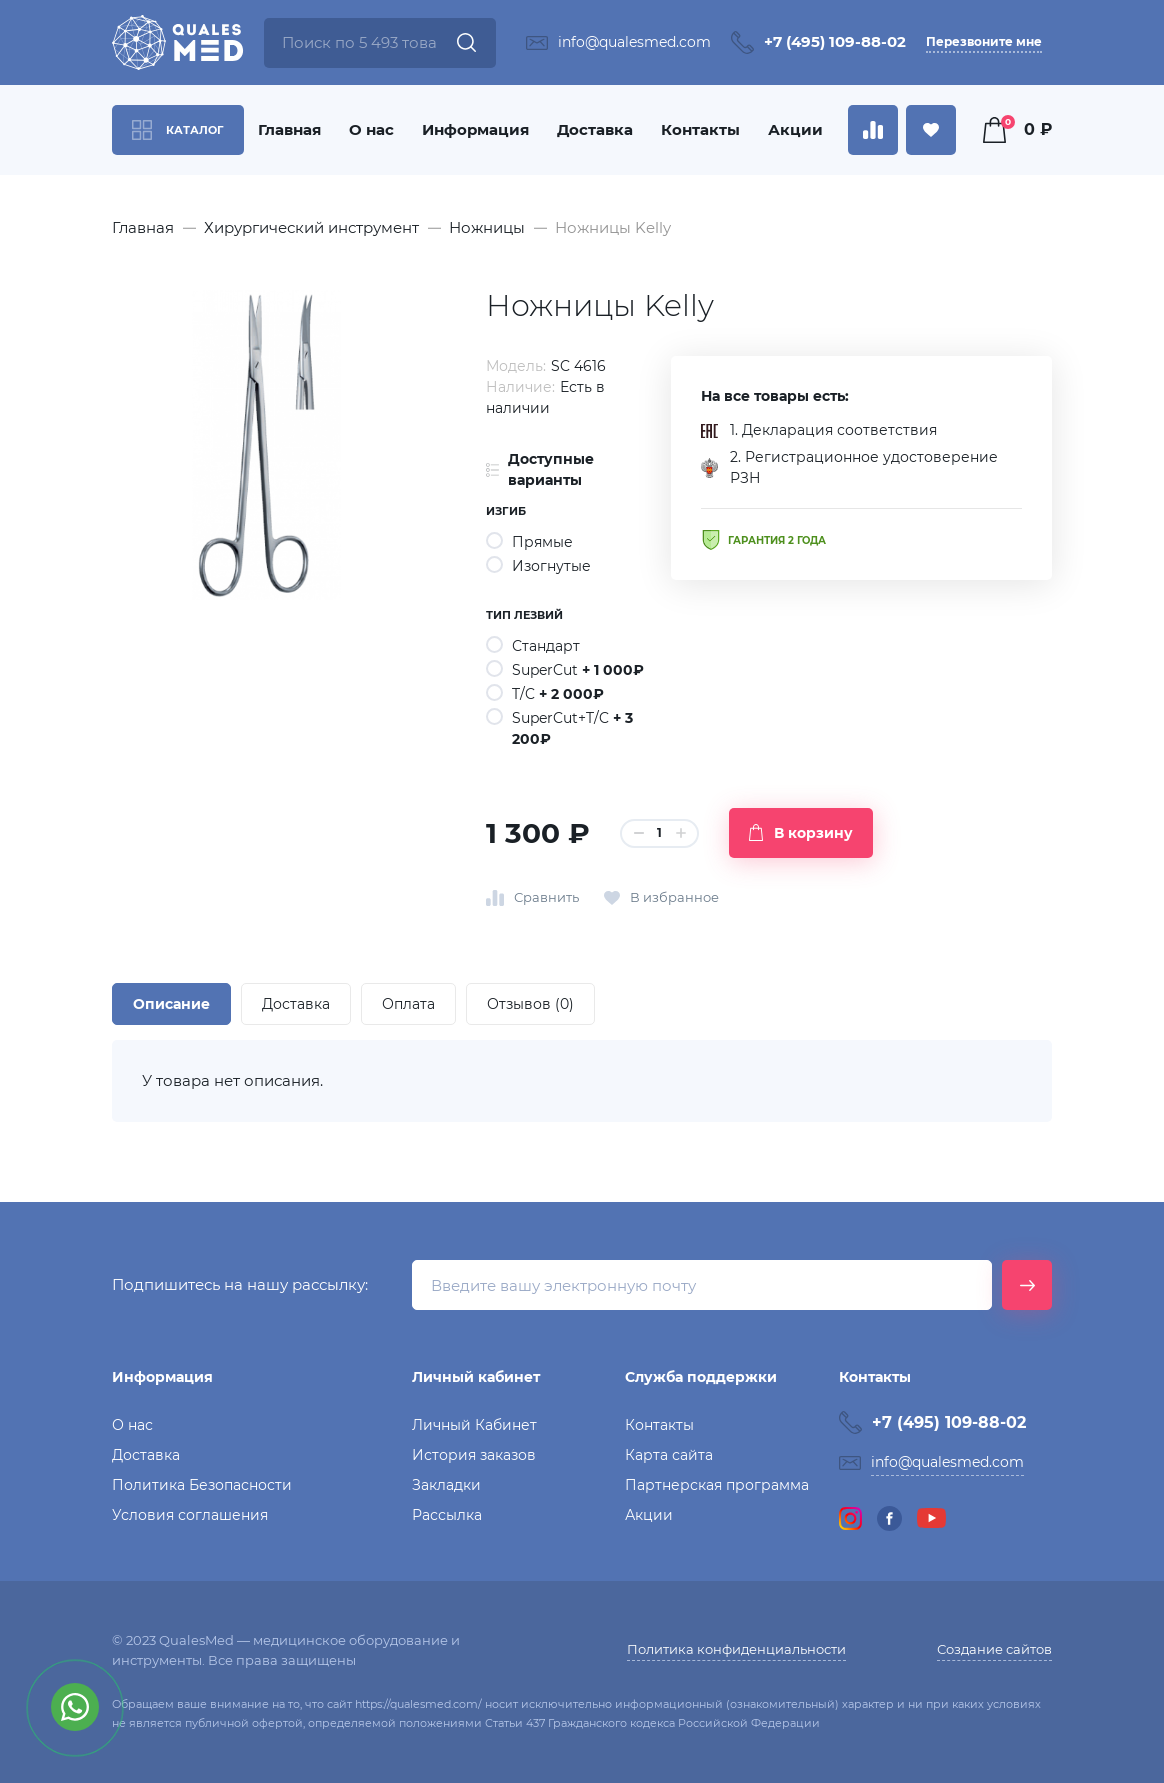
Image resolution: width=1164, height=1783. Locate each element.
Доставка (595, 129)
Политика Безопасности (202, 1485)
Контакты (700, 129)
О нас (371, 129)
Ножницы (487, 227)
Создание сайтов (994, 1649)
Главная (289, 129)
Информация (475, 129)
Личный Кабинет (474, 1425)
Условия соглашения (190, 1515)
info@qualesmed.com (634, 42)
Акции (795, 129)
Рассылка (447, 1515)
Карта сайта (669, 1455)
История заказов (474, 1455)
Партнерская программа (717, 1485)
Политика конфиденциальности (736, 1649)
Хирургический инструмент (311, 227)
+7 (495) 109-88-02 (835, 41)
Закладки (446, 1485)
